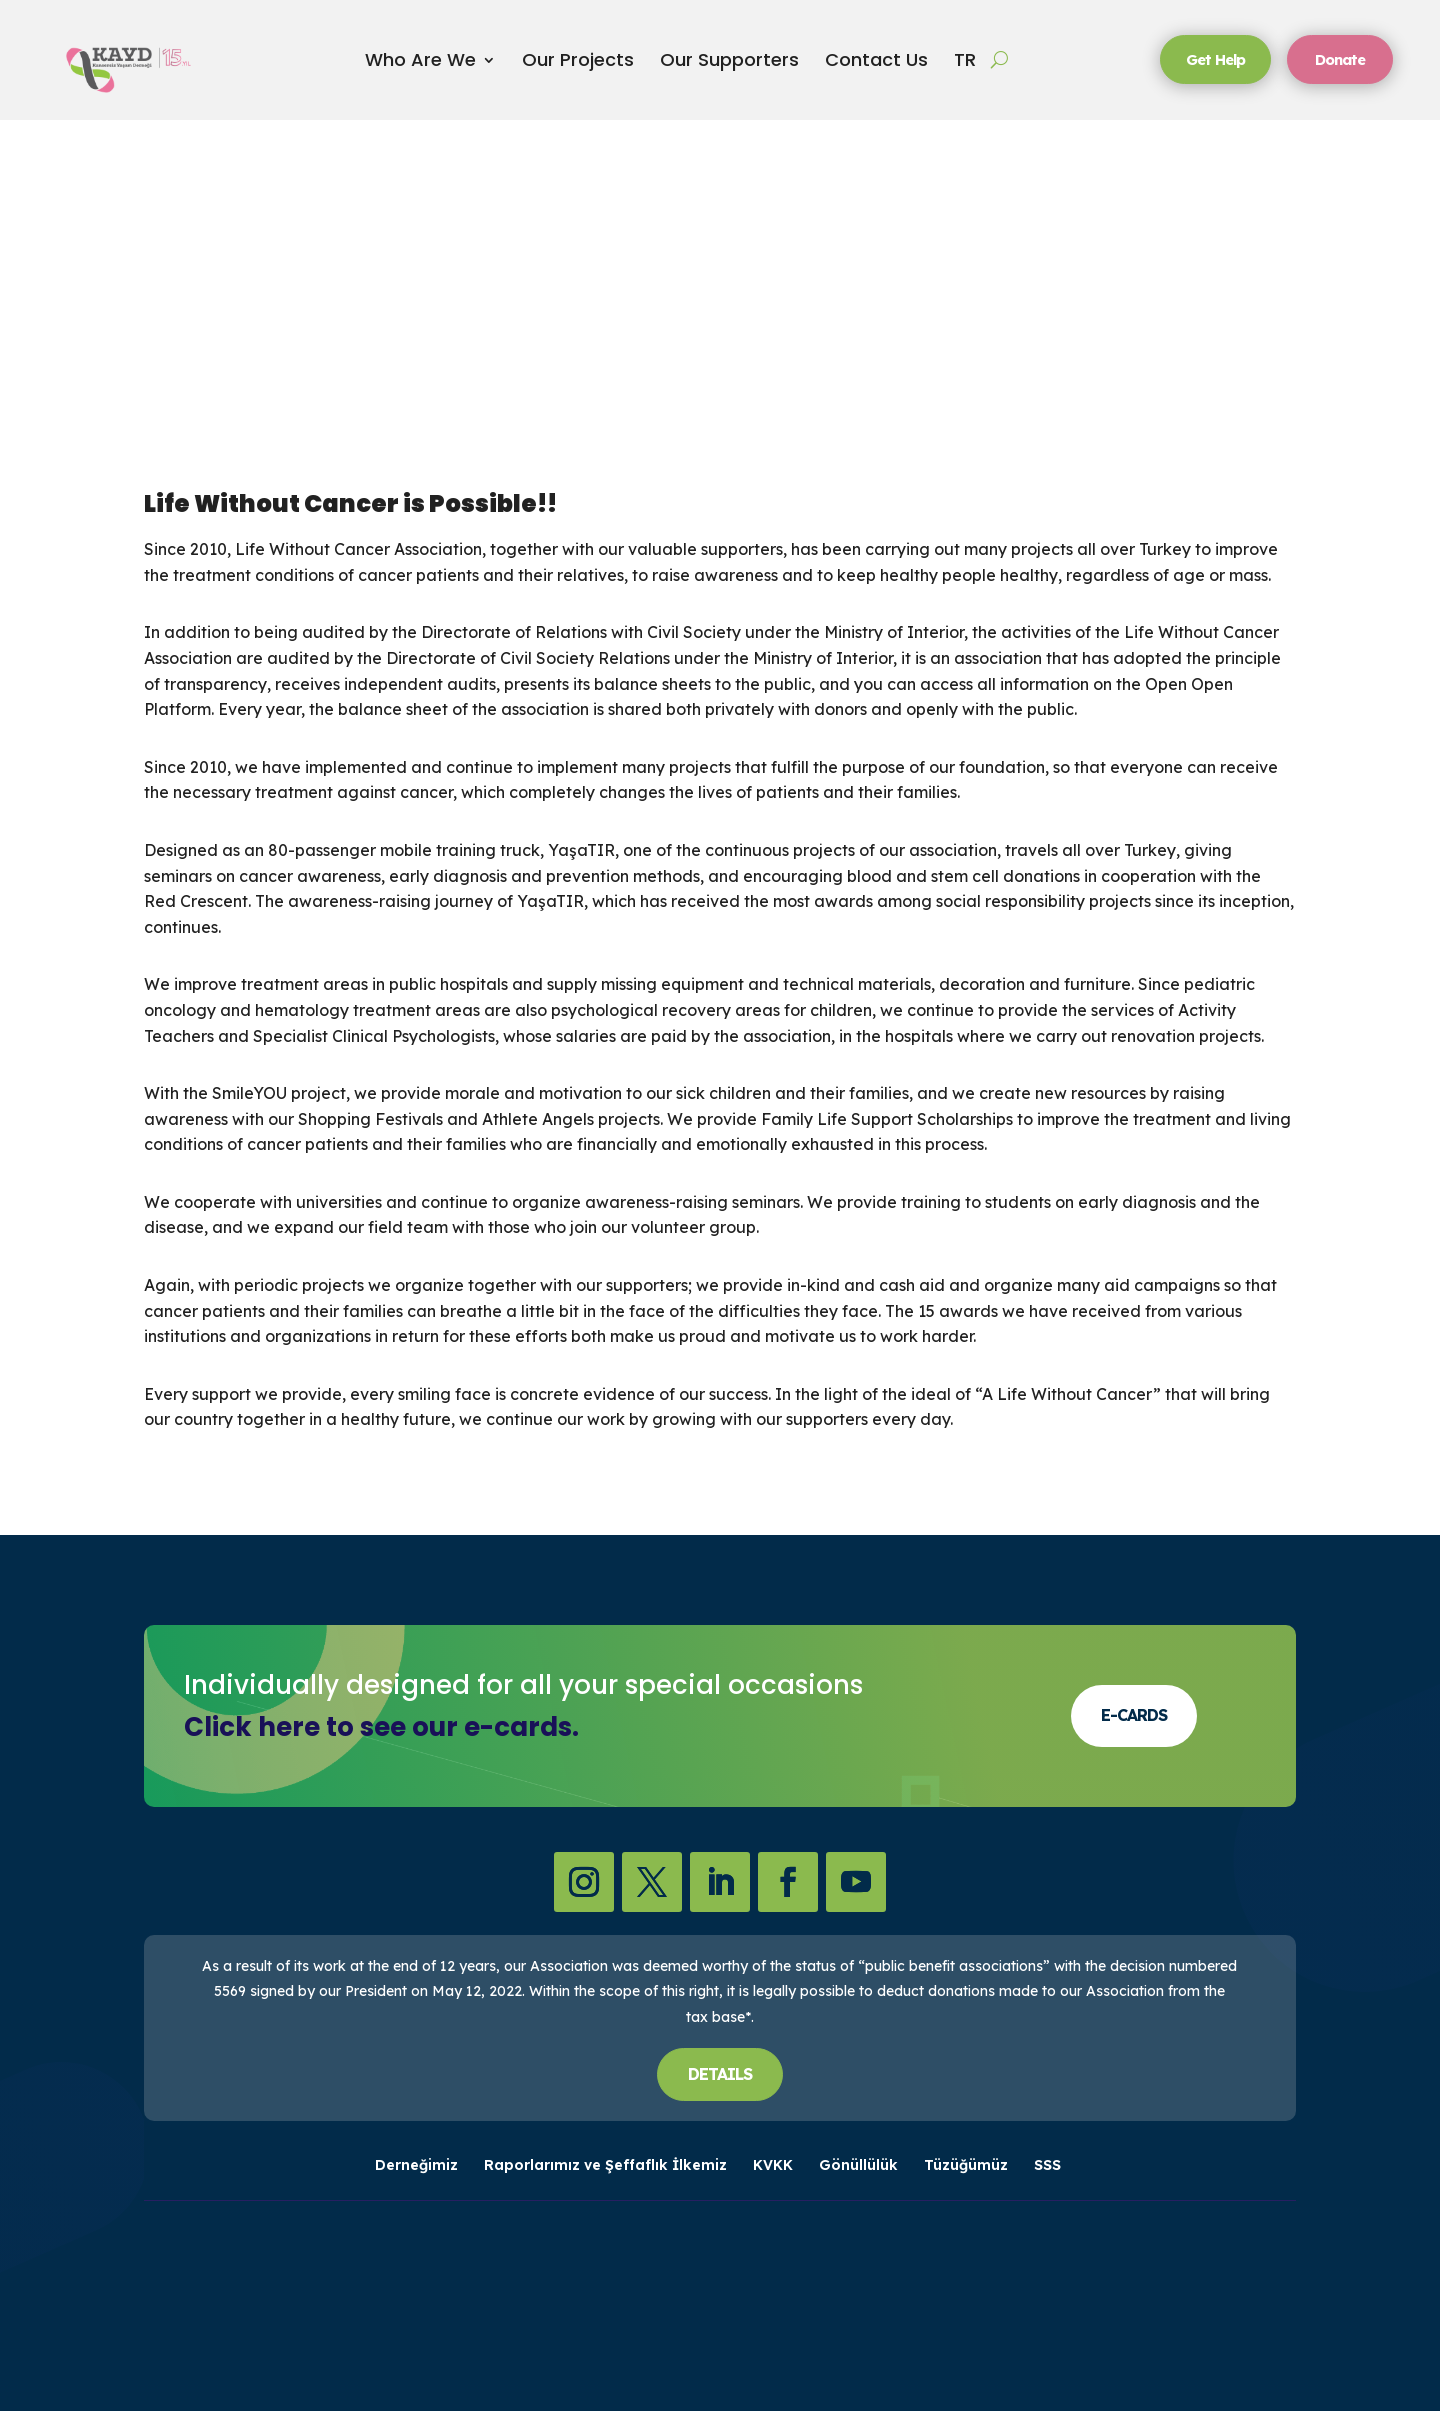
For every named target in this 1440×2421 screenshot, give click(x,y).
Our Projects (578, 64)
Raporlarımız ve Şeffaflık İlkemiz (605, 2176)
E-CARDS (1134, 1726)
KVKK (773, 2176)
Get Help (1209, 64)
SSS (1047, 2176)
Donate (1342, 64)
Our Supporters (729, 64)
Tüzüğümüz (966, 2176)
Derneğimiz (416, 2176)
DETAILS (720, 2084)
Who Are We (420, 64)
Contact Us (876, 64)
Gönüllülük (858, 2176)
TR (965, 64)
